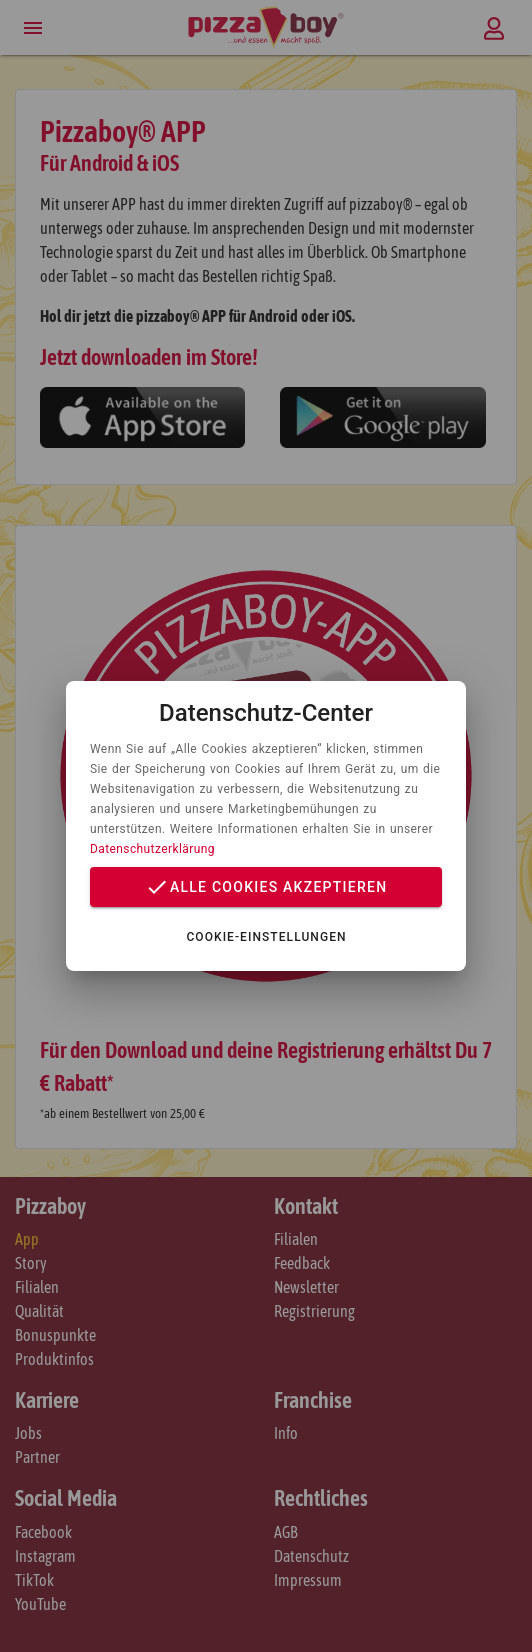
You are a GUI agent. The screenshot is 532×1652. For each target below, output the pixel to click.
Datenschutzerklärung (152, 849)
